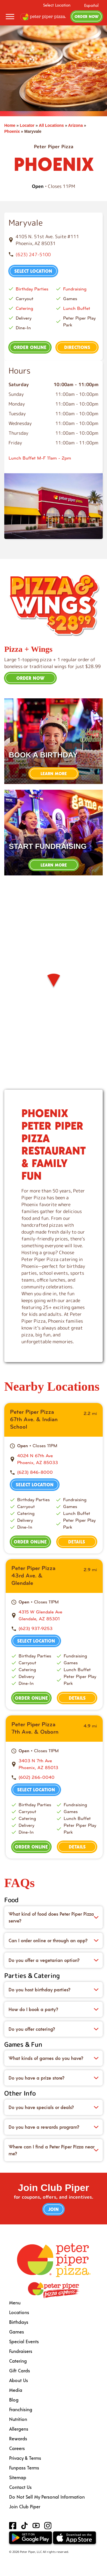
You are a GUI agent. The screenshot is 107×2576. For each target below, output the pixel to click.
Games (16, 2331)
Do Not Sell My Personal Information (47, 2496)
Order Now (86, 16)
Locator (27, 125)
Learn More (54, 773)
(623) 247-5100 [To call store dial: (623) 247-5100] (33, 254)
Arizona (75, 125)
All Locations (51, 125)
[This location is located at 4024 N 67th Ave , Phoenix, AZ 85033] (57, 1459)
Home (9, 125)
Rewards (18, 2438)
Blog (14, 2399)
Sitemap (17, 2477)
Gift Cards (19, 2370)
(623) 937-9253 (36, 1628)
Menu (15, 2302)
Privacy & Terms (25, 2458)
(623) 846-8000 (35, 1472)
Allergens (18, 2428)
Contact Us (20, 2487)
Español (91, 5)
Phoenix (12, 131)
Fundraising (74, 289)
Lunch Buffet (76, 308)
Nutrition (18, 2419)
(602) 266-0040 (36, 1777)
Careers (17, 2448)
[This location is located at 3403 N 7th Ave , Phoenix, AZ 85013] (58, 1764)
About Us (18, 2380)
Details (76, 1541)
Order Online (30, 347)
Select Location (56, 5)
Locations (19, 2312)
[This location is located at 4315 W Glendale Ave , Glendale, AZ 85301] (58, 1615)
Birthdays (18, 2322)
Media (15, 2390)
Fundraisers (20, 2351)
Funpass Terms (24, 2467)
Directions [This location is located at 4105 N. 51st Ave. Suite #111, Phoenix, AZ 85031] (77, 347)
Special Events (24, 2341)
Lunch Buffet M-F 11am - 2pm (40, 458)
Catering (24, 308)
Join (53, 2209)
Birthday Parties (32, 289)
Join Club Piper (24, 2506)
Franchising (20, 2409)
